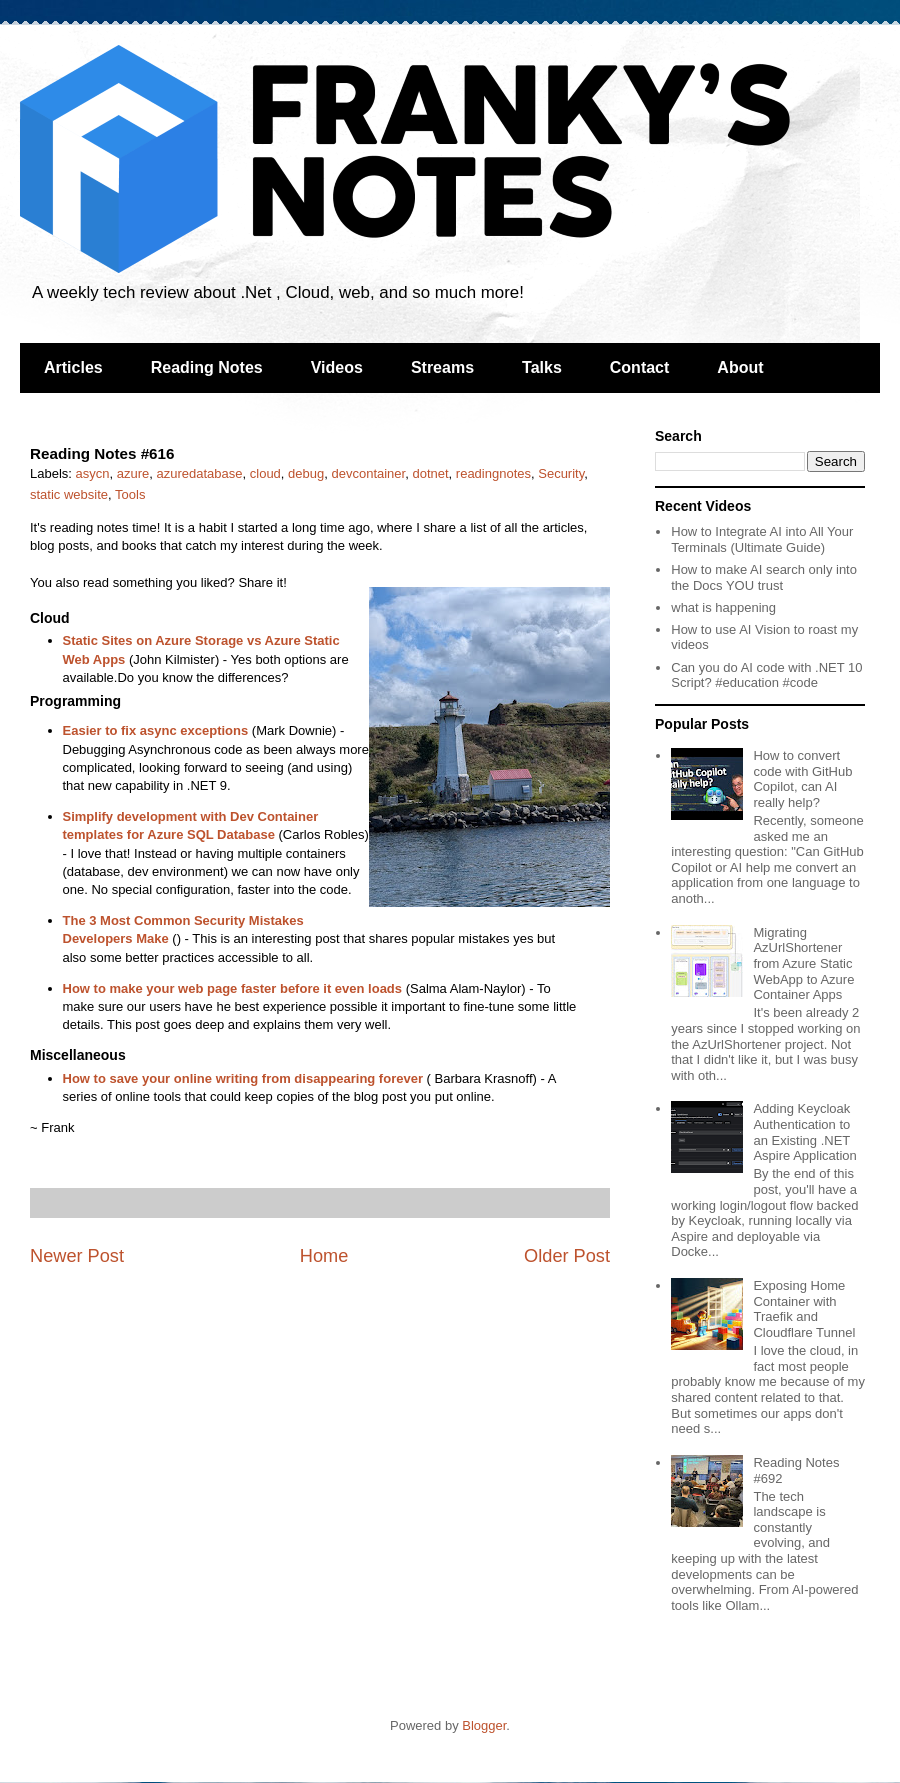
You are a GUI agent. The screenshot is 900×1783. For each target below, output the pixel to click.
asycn (93, 473)
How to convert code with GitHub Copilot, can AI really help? (802, 779)
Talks (542, 367)
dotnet (430, 473)
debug (306, 473)
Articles (73, 367)
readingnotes (493, 473)
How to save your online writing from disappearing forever (243, 1078)
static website (69, 494)
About (740, 367)
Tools (130, 494)
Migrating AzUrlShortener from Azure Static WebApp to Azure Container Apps (803, 963)
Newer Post (77, 1256)
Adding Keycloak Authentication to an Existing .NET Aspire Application (804, 1132)
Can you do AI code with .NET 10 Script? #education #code (766, 675)
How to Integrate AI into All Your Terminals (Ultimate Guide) (762, 539)
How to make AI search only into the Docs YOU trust (764, 577)
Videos (337, 367)
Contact (640, 367)
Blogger (484, 1725)
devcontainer (368, 473)
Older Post (567, 1256)
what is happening (723, 607)
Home (324, 1256)
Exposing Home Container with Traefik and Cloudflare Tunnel (804, 1309)
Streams (442, 367)
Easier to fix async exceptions (156, 730)
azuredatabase (200, 473)
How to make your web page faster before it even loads (233, 988)
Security (561, 473)
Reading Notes (207, 367)
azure (133, 473)
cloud (265, 473)
